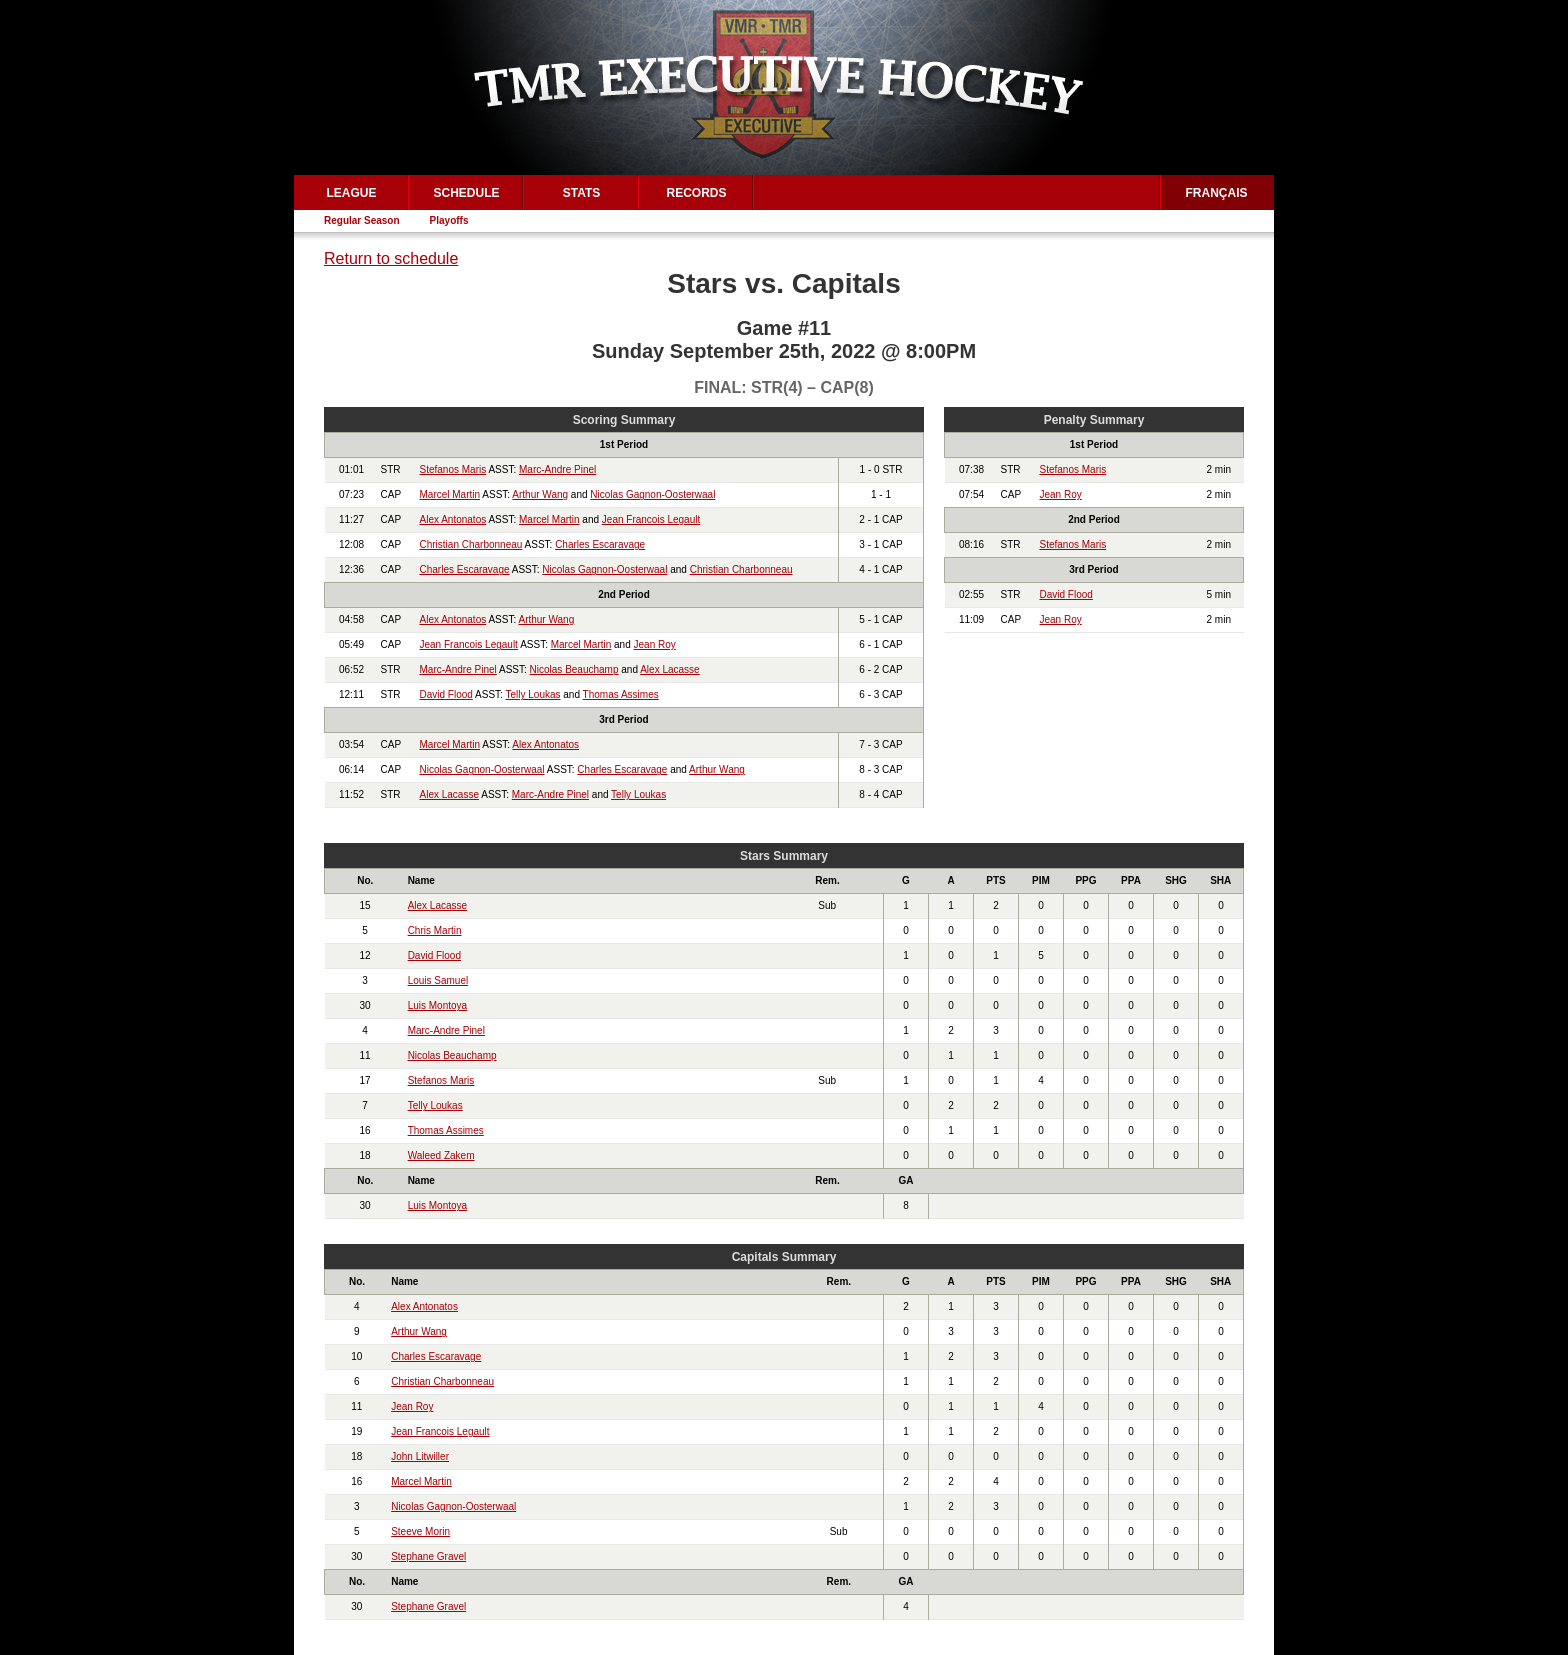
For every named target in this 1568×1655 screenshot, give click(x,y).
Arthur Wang (540, 494)
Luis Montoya (437, 1005)
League (351, 193)
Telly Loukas (532, 694)
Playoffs (449, 220)
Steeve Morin (420, 1531)
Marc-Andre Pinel (557, 469)
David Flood (446, 694)
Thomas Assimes (621, 694)
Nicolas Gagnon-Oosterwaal (652, 494)
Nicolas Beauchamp (574, 669)
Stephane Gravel (428, 1556)
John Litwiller (420, 1456)
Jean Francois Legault (651, 519)
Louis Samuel (438, 980)
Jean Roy (655, 644)
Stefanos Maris (453, 469)
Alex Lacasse (669, 669)
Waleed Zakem (441, 1155)
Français (1217, 193)
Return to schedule (391, 258)
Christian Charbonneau (471, 544)
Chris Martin (435, 930)
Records (696, 193)
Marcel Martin (450, 494)
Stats (582, 193)
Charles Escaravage (600, 544)
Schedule (466, 193)
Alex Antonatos (453, 519)
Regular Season (362, 220)
